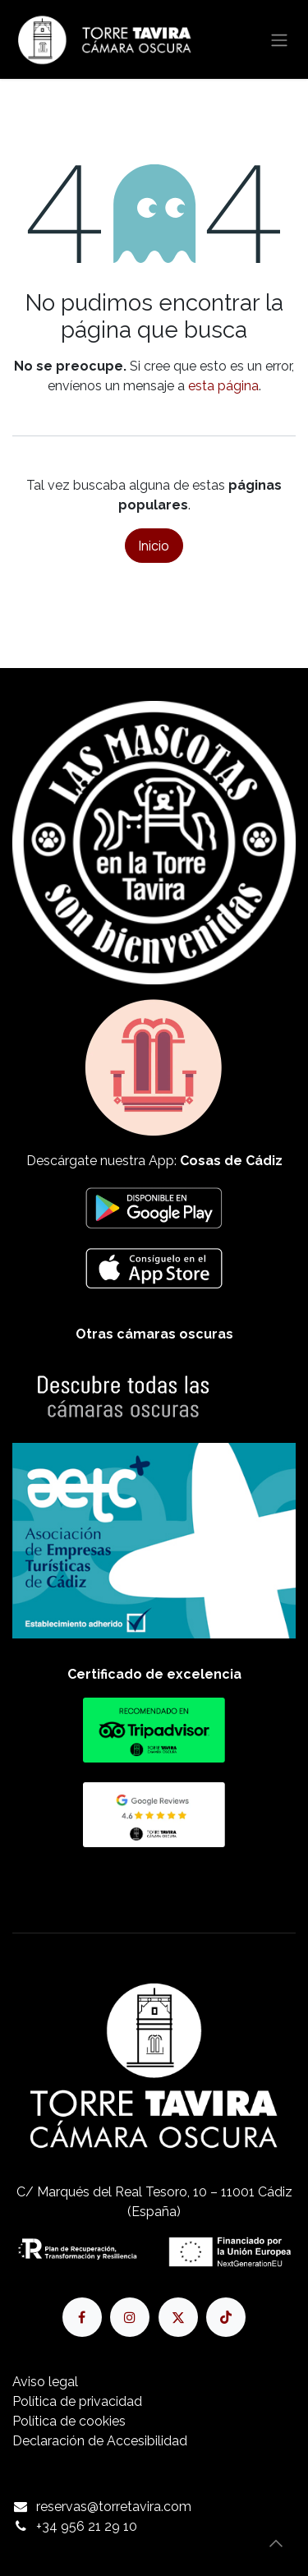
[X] (178, 2317)
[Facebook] (82, 2317)
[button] (276, 2543)
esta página (223, 386)
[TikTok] (226, 2317)
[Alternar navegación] (279, 39)
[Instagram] (129, 2317)
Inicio (154, 546)
